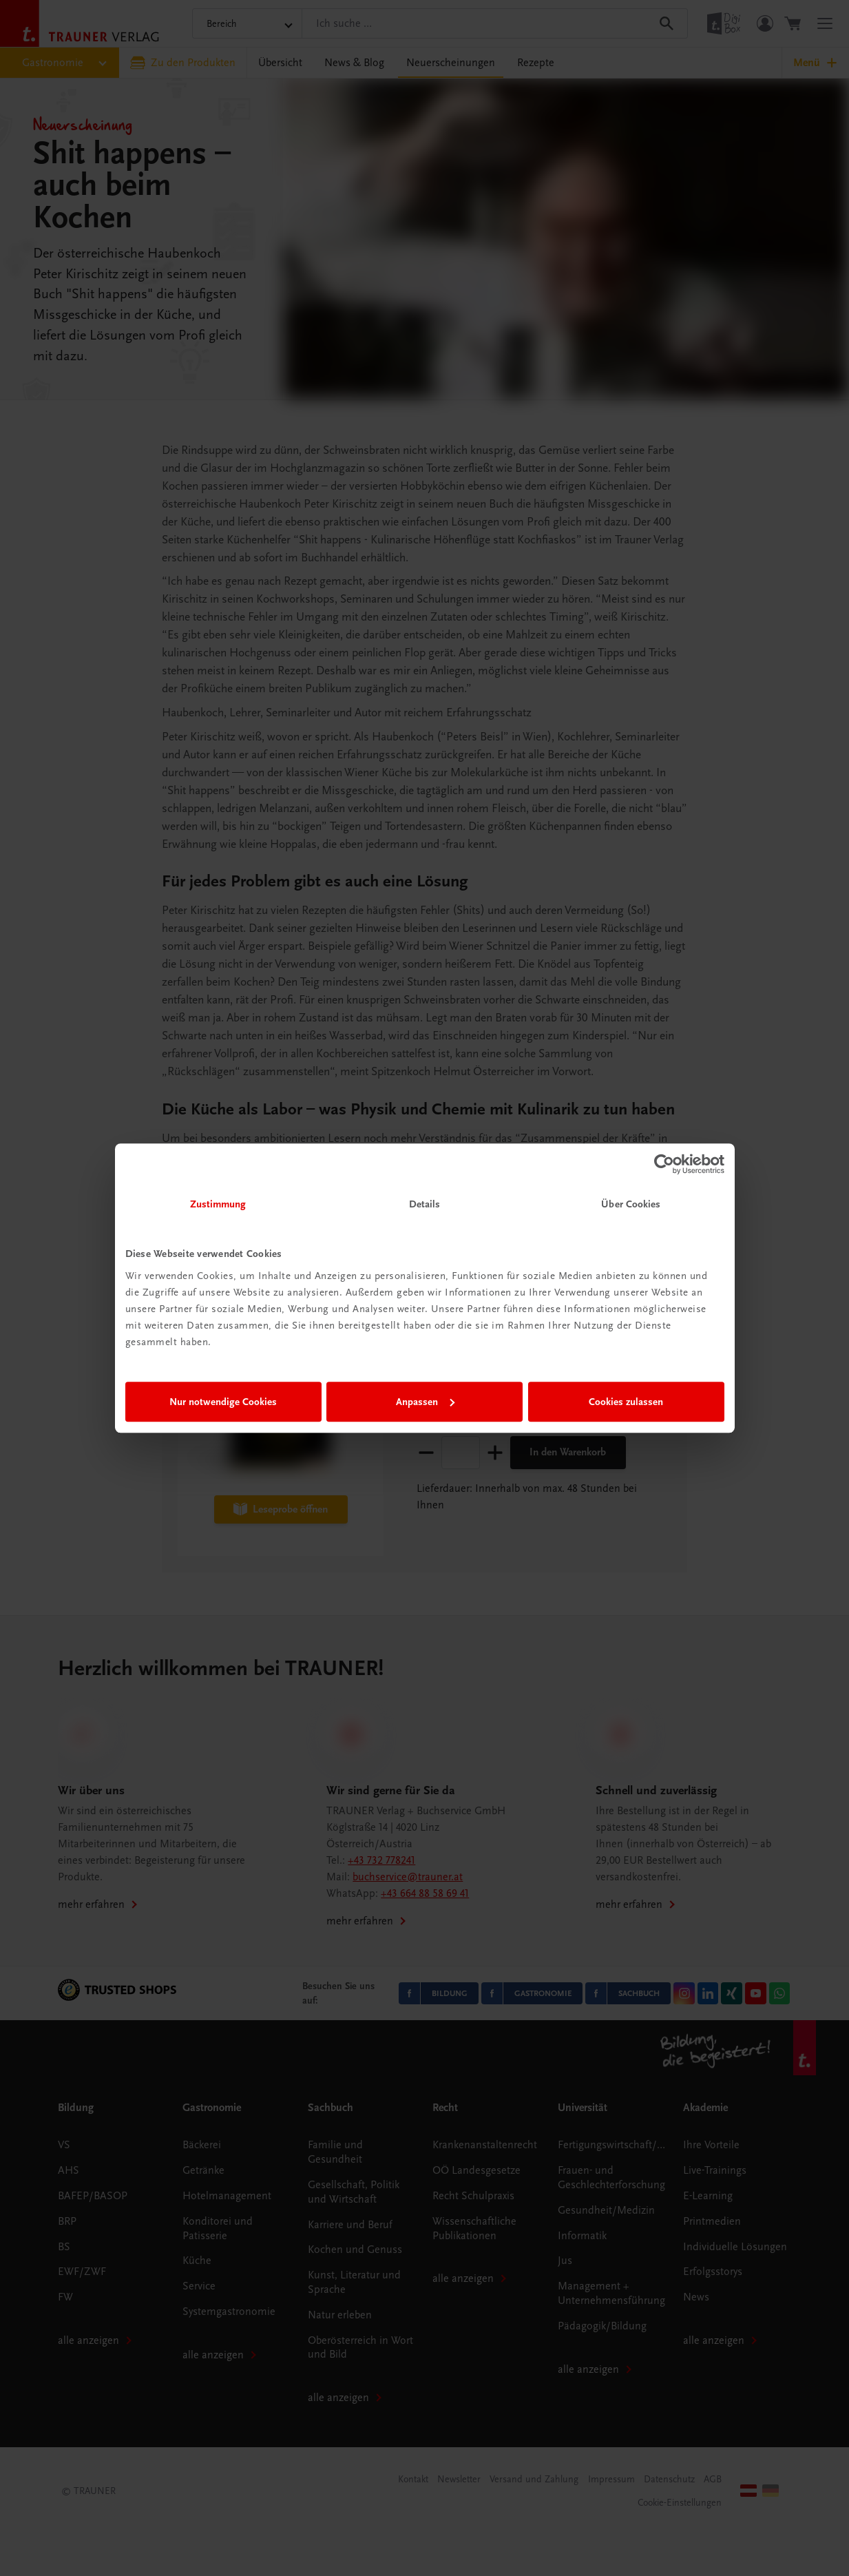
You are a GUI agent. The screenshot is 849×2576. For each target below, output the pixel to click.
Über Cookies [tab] (630, 1204)
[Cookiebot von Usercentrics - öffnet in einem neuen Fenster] (664, 1164)
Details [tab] (425, 1204)
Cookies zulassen (626, 1401)
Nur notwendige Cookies (223, 1401)
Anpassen (425, 1401)
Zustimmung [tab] (218, 1204)
